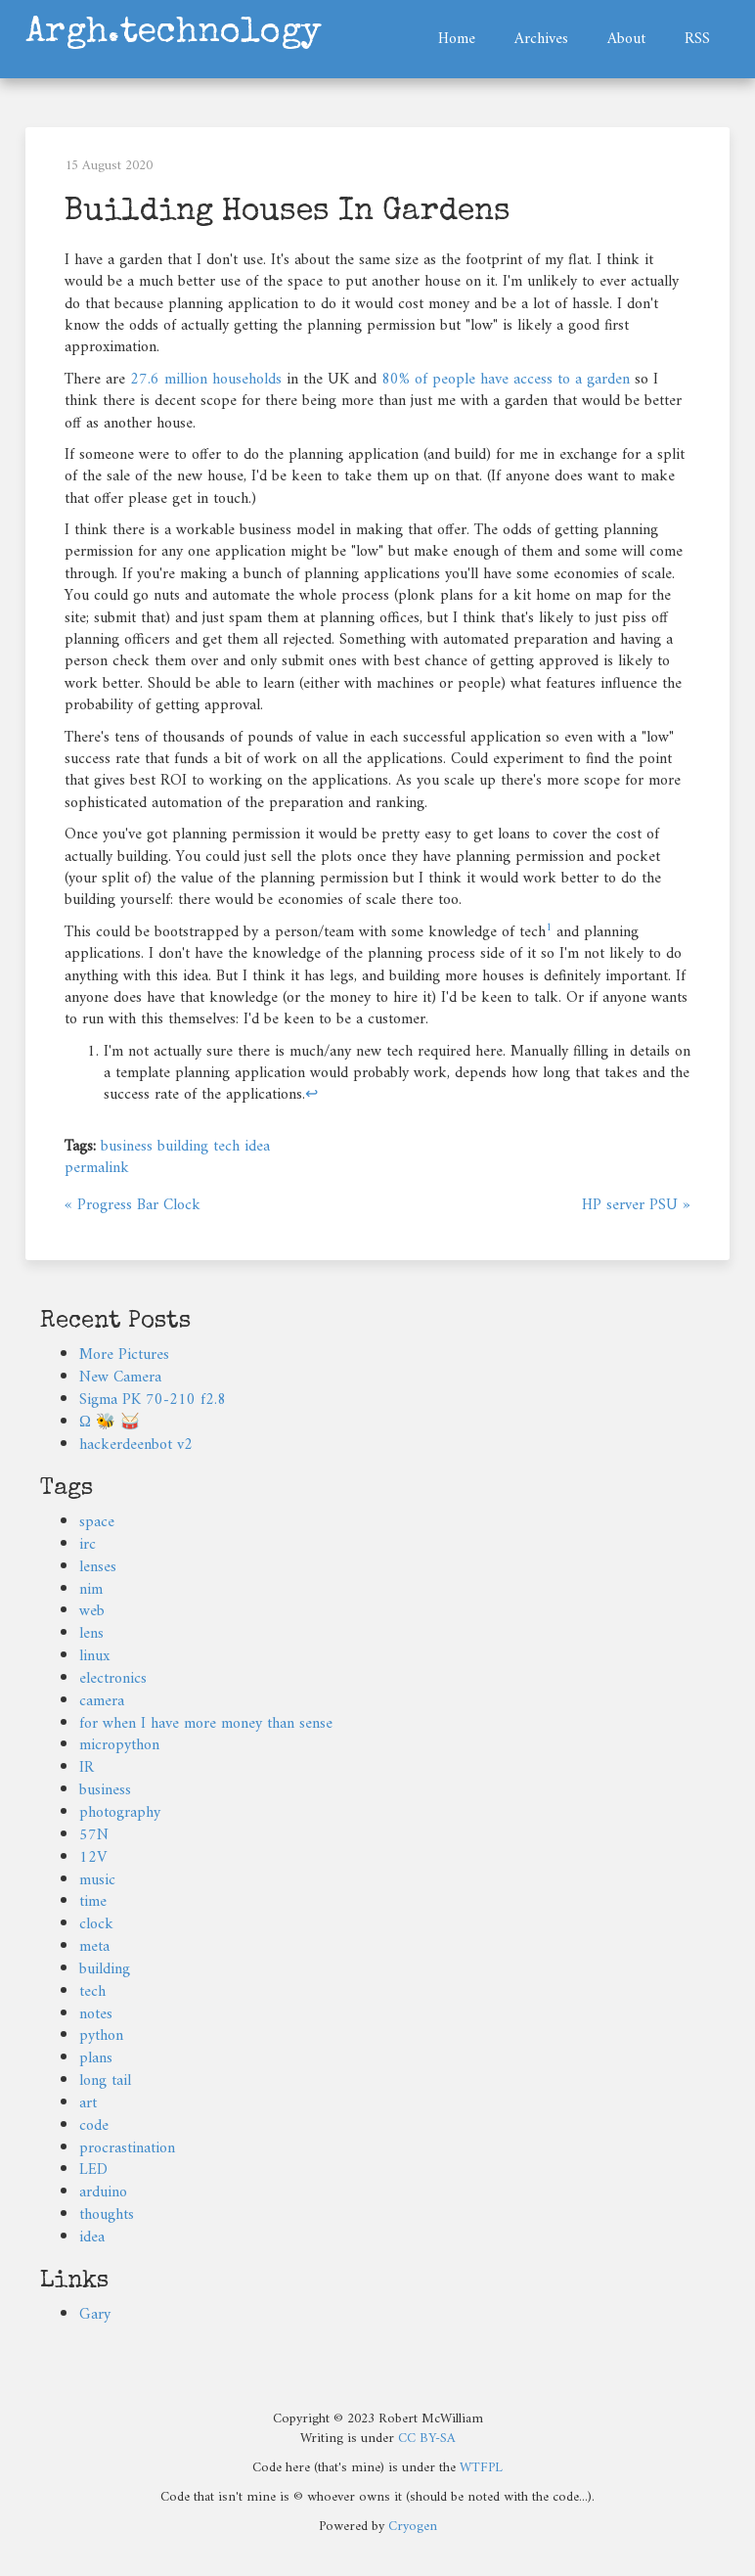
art (88, 2103)
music (97, 1880)
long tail (105, 2081)
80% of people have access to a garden (505, 379)
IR (86, 1768)
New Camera (120, 1377)
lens (91, 1634)
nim (91, 1590)
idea (257, 1146)
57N (94, 1835)
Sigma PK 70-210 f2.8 (152, 1400)
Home (456, 39)
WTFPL (481, 2468)
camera (101, 1701)
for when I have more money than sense (206, 1724)
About (626, 39)
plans (95, 2058)
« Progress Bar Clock (132, 1205)
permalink (97, 1168)
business (127, 1146)
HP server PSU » (636, 1205)
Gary (95, 2314)
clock (96, 1924)
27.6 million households (206, 379)
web (92, 1611)
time (93, 1902)
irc (87, 1545)
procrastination (127, 2148)
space (96, 1522)
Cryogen (412, 2526)
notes (95, 2014)
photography (119, 1813)
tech (226, 1146)
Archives (541, 39)
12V (93, 1858)
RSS (697, 39)
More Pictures (124, 1355)
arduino (103, 2192)
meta (94, 1947)
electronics (113, 1679)
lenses (97, 1567)
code (94, 2126)
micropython (119, 1745)
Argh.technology (173, 33)
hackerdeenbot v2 (136, 1445)
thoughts (106, 2215)
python (101, 2036)
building (182, 1146)
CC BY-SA (427, 2438)
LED (93, 2170)
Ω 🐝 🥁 (109, 1422)
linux (94, 1656)
